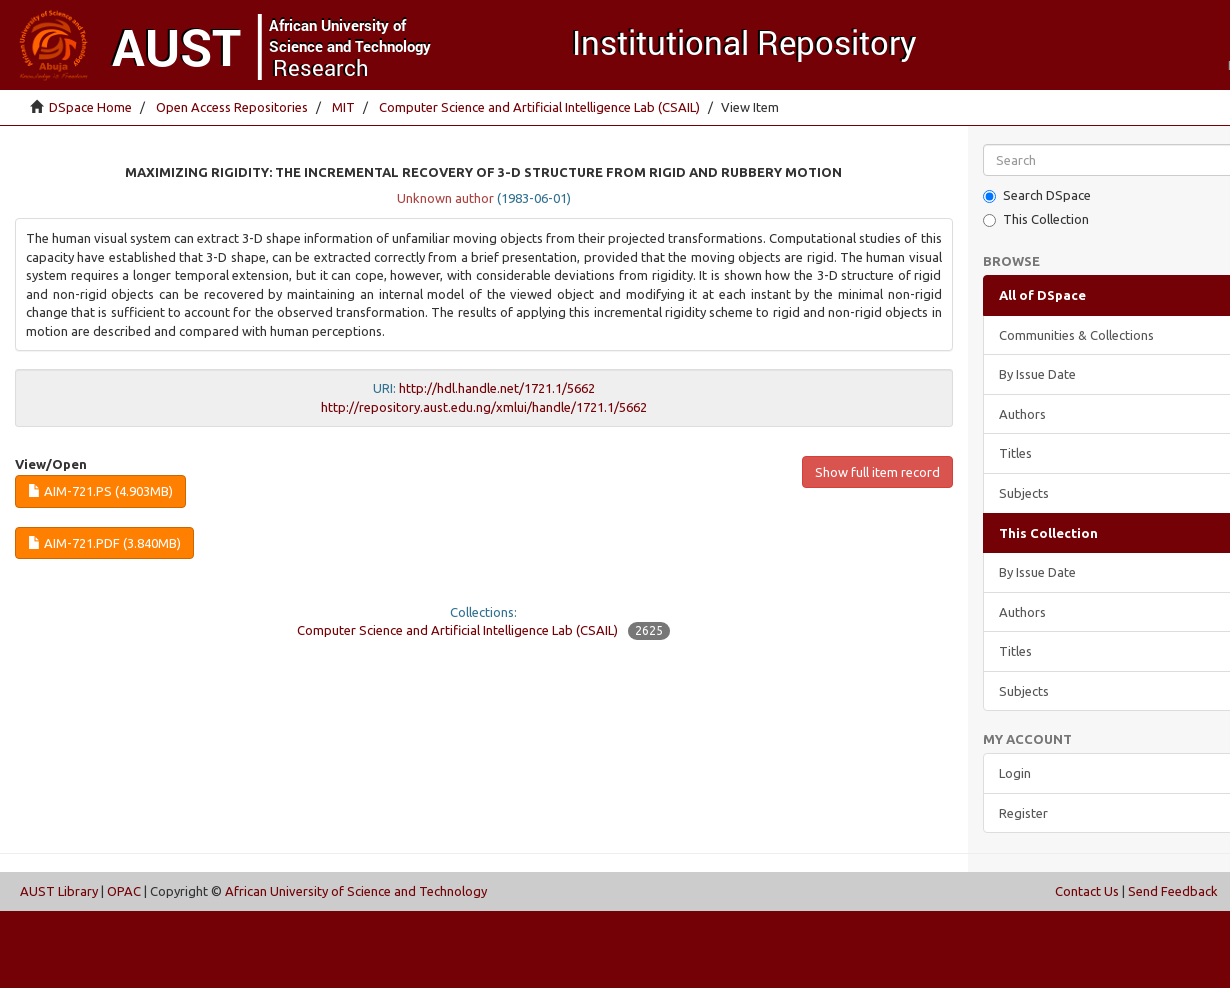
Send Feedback (1173, 891)
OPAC (124, 891)
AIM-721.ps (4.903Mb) (100, 491)
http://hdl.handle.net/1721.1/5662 (497, 388)
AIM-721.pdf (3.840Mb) (104, 543)
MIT (343, 107)
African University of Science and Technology (356, 891)
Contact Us (1087, 891)
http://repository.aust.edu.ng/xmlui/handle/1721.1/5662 (484, 407)
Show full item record (877, 472)
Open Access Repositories (232, 107)
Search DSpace (1037, 195)
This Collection (1036, 219)
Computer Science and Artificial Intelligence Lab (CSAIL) (539, 107)
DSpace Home (90, 107)
